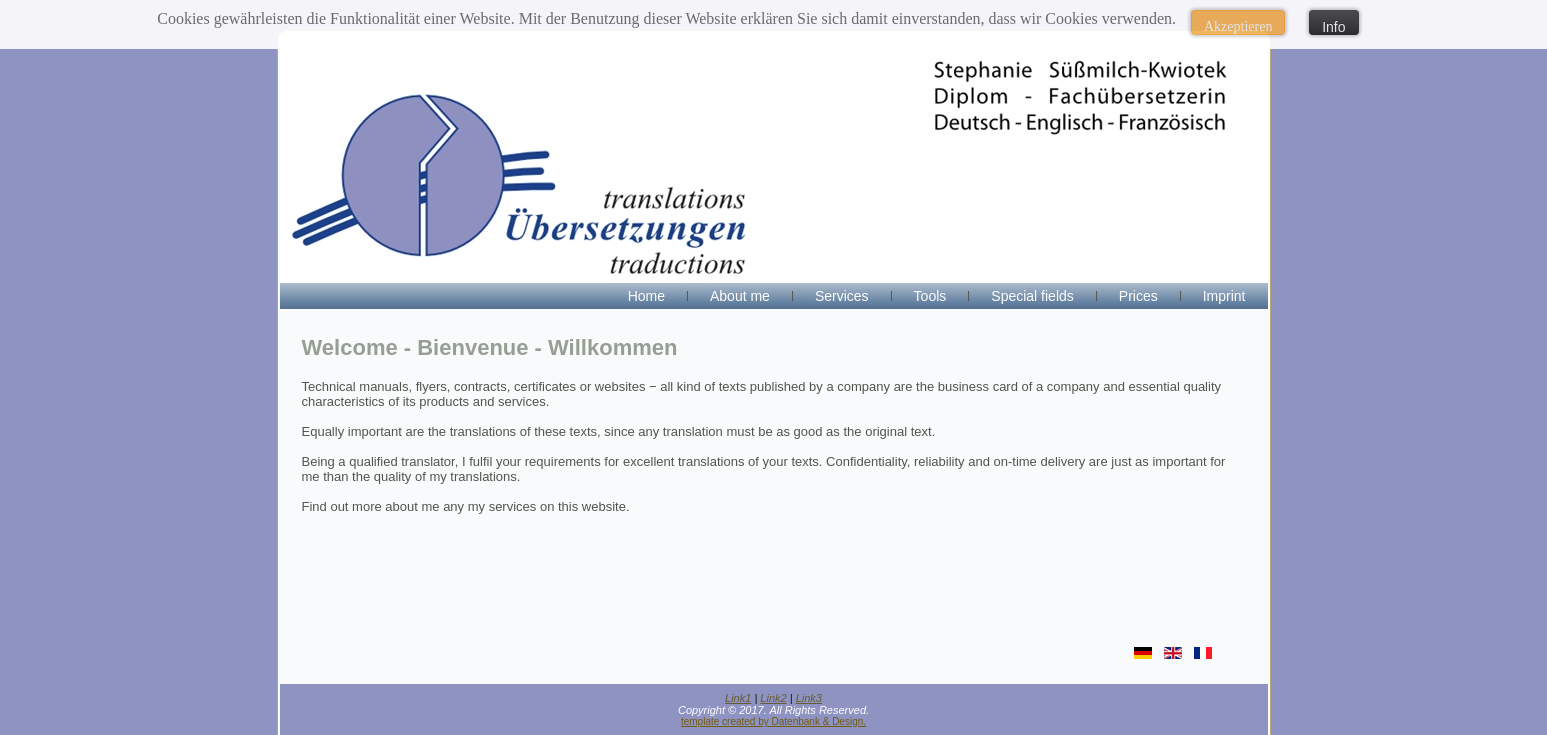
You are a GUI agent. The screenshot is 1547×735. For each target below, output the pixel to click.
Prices (1138, 296)
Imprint (1224, 296)
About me (740, 296)
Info (1333, 27)
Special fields (1032, 296)
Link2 (773, 698)
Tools (930, 296)
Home (646, 296)
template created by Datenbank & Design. (773, 721)
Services (842, 296)
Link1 (738, 698)
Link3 (809, 698)
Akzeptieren (1238, 26)
